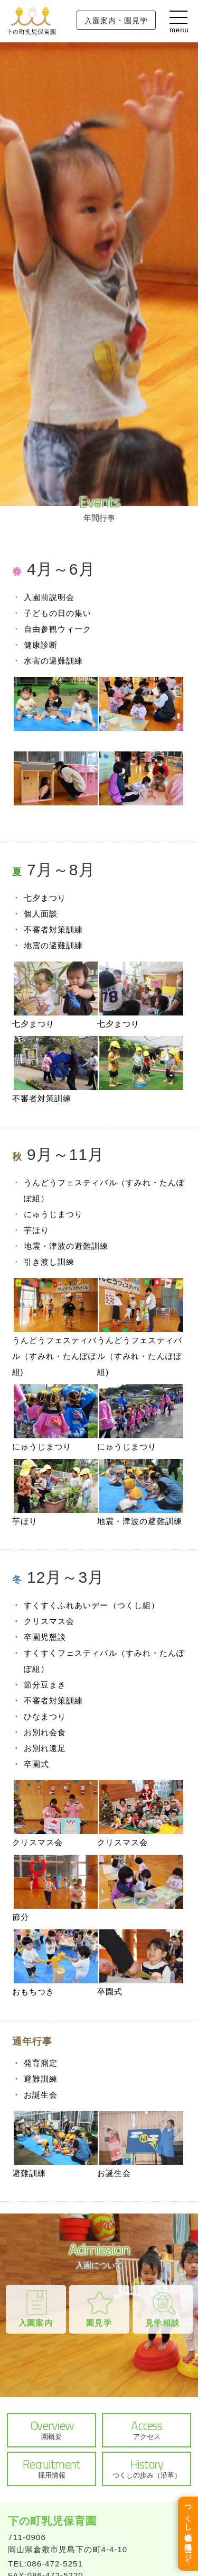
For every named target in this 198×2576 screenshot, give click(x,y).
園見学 (98, 2322)
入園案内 (35, 2322)
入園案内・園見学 (116, 20)
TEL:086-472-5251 (45, 2563)
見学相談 (162, 2322)
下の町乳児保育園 (52, 2521)
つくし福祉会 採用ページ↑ (188, 2533)
